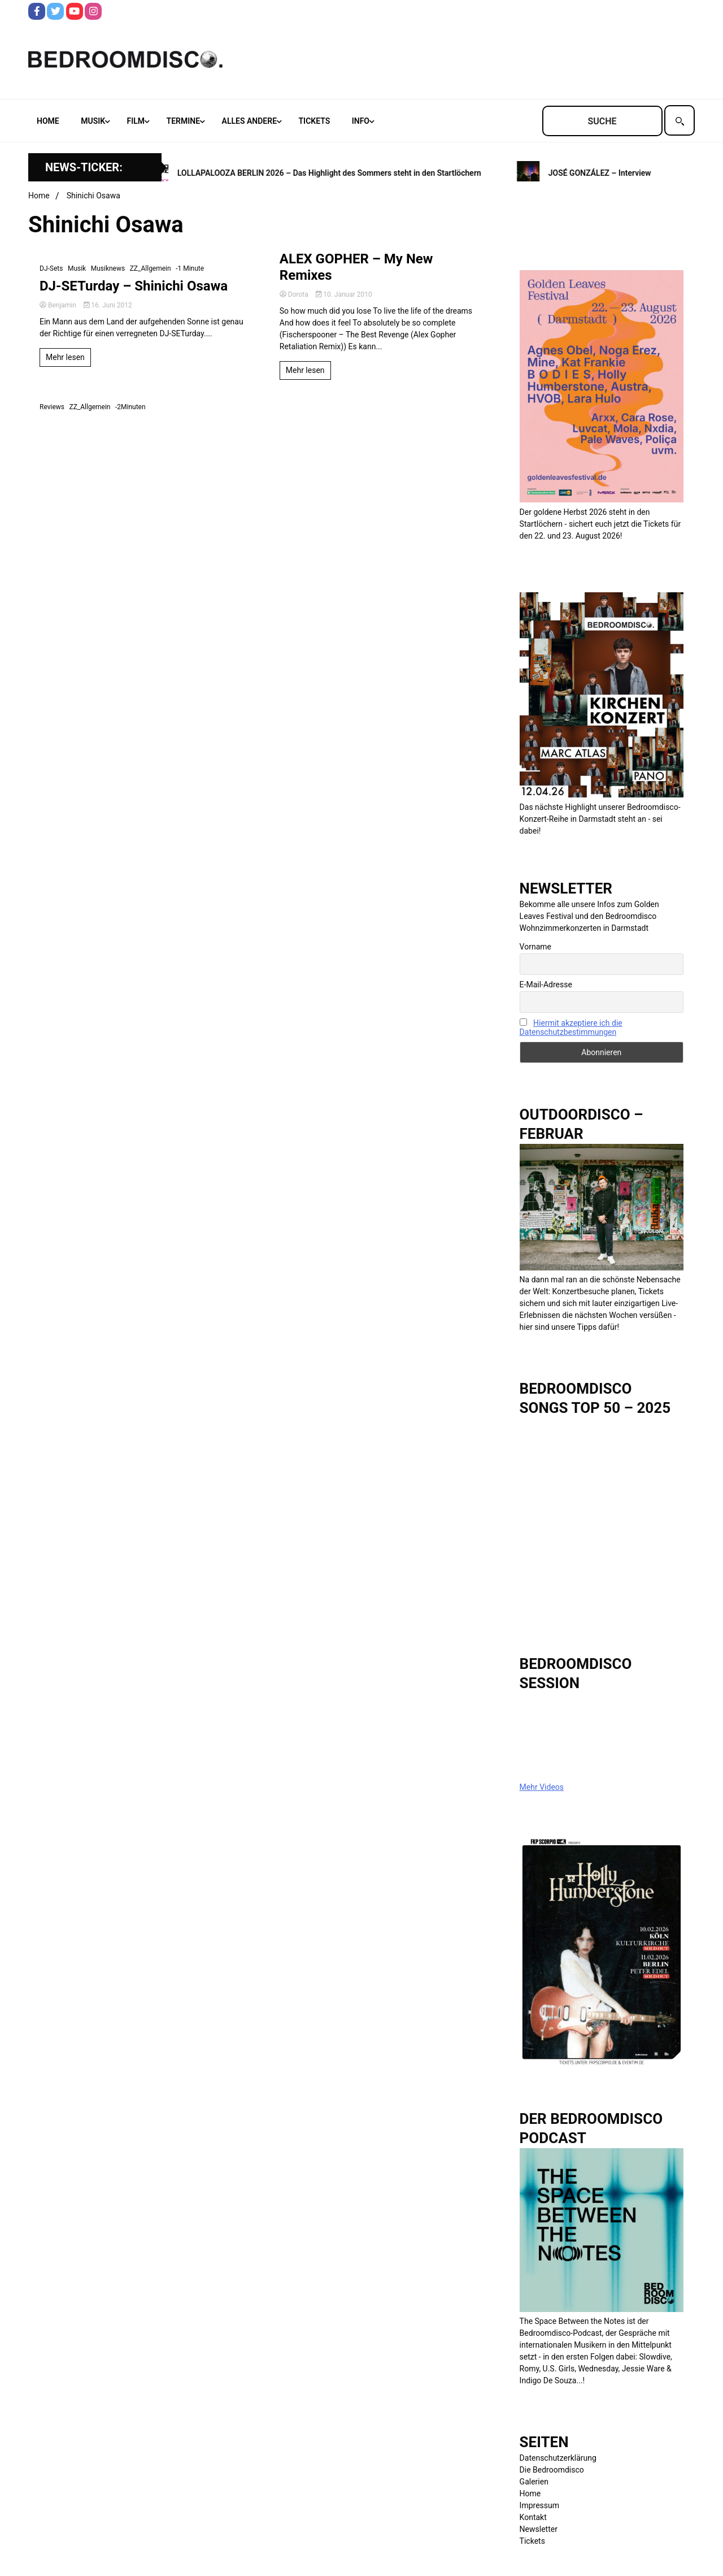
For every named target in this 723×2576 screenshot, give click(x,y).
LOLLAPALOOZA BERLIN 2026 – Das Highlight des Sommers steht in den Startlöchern (332, 172)
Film (136, 120)
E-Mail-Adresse (546, 984)
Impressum (539, 2505)
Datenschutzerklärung (558, 2457)
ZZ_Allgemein (150, 268)
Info (360, 120)
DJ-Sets (51, 268)
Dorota (295, 294)
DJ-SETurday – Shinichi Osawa (134, 286)
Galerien (534, 2481)
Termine (183, 120)
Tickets (314, 120)
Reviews (52, 407)
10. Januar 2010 (344, 294)
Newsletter (539, 2529)
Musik (93, 120)
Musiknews (108, 268)
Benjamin (59, 305)
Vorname (535, 946)
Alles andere (249, 120)
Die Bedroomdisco (552, 2469)
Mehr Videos (542, 1787)
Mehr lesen (65, 357)
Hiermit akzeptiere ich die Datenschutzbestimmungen (571, 1027)
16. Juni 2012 (108, 305)
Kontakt (533, 2517)
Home (48, 120)
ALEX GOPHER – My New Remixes (356, 267)
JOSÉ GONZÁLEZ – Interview (602, 172)
